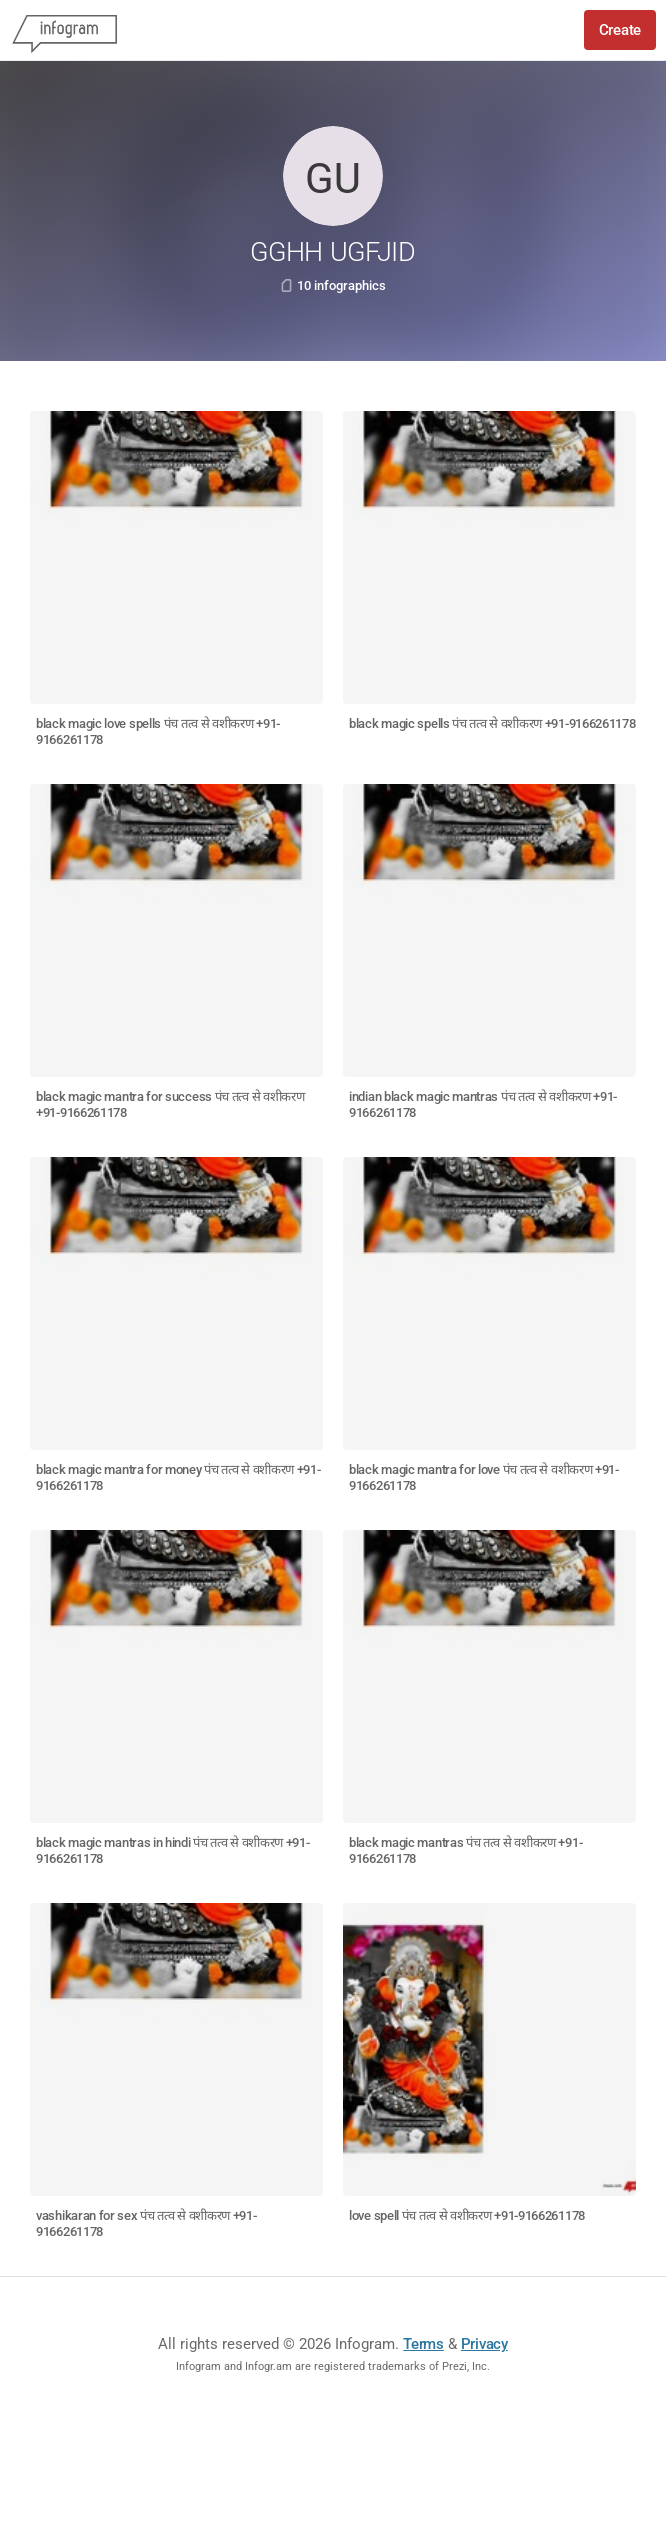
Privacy (484, 2344)
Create (620, 30)
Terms (423, 2344)
